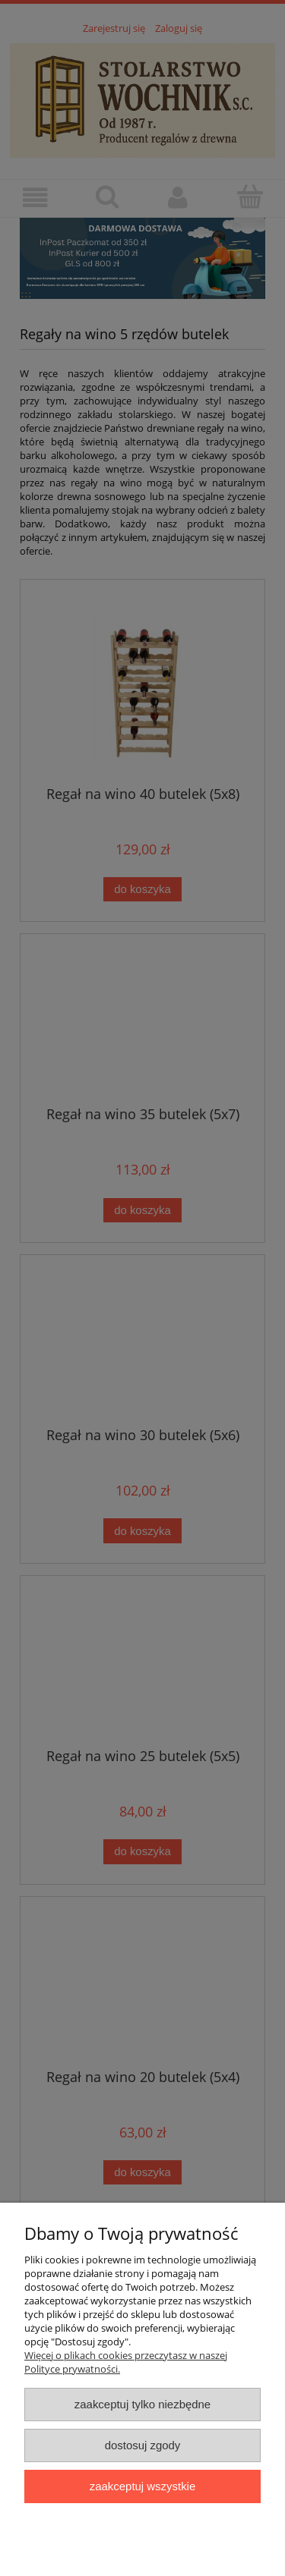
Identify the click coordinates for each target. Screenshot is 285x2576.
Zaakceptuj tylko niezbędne (142, 2404)
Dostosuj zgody (143, 2445)
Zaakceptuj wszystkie (142, 2486)
